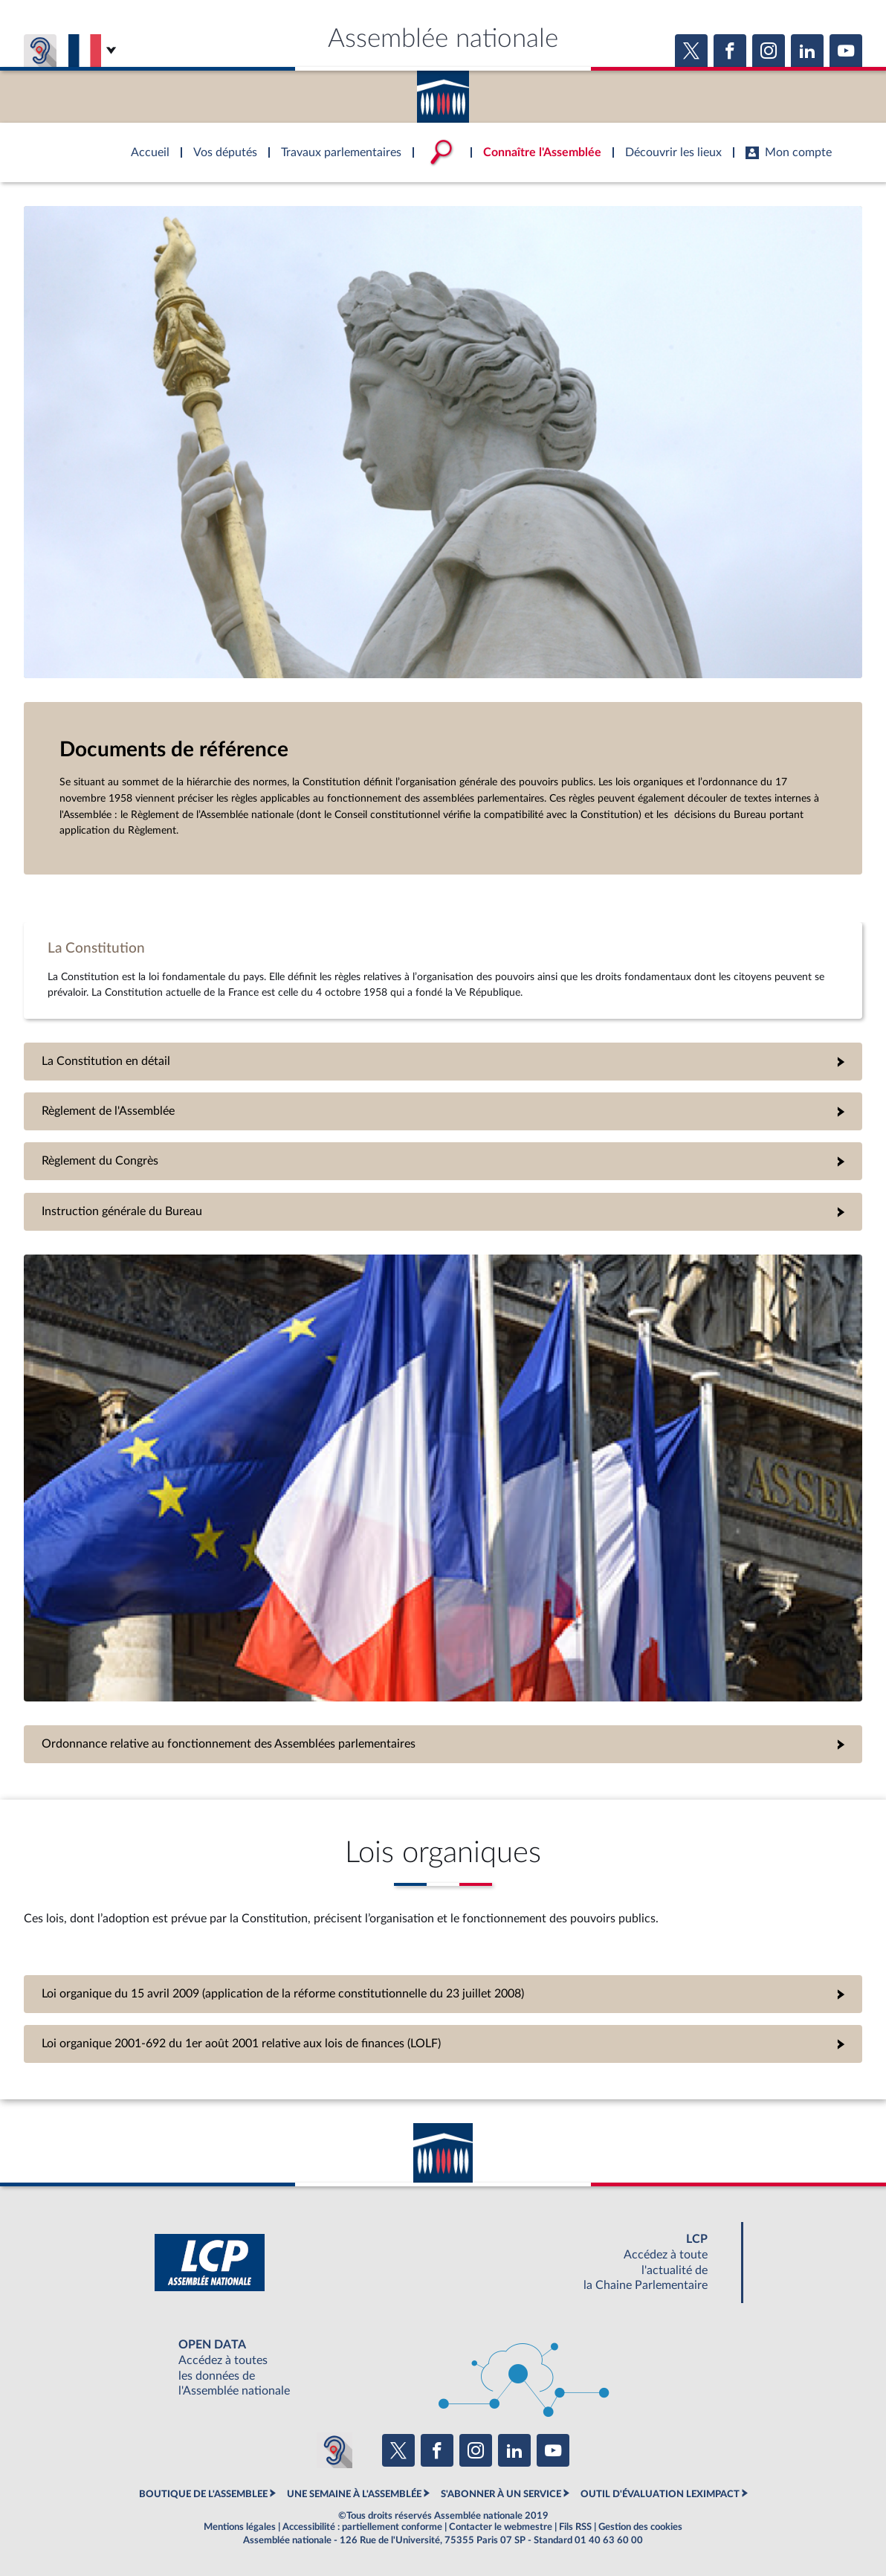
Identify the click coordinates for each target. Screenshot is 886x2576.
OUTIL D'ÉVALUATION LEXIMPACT (660, 2494)
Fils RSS (575, 2526)
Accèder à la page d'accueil (443, 91)
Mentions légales (240, 2526)
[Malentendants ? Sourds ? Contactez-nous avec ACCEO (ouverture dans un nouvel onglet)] (334, 2450)
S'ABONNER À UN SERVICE (501, 2494)
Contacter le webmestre (500, 2526)
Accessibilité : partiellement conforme (362, 2526)
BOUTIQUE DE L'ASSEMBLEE (203, 2494)
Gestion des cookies (640, 2526)
